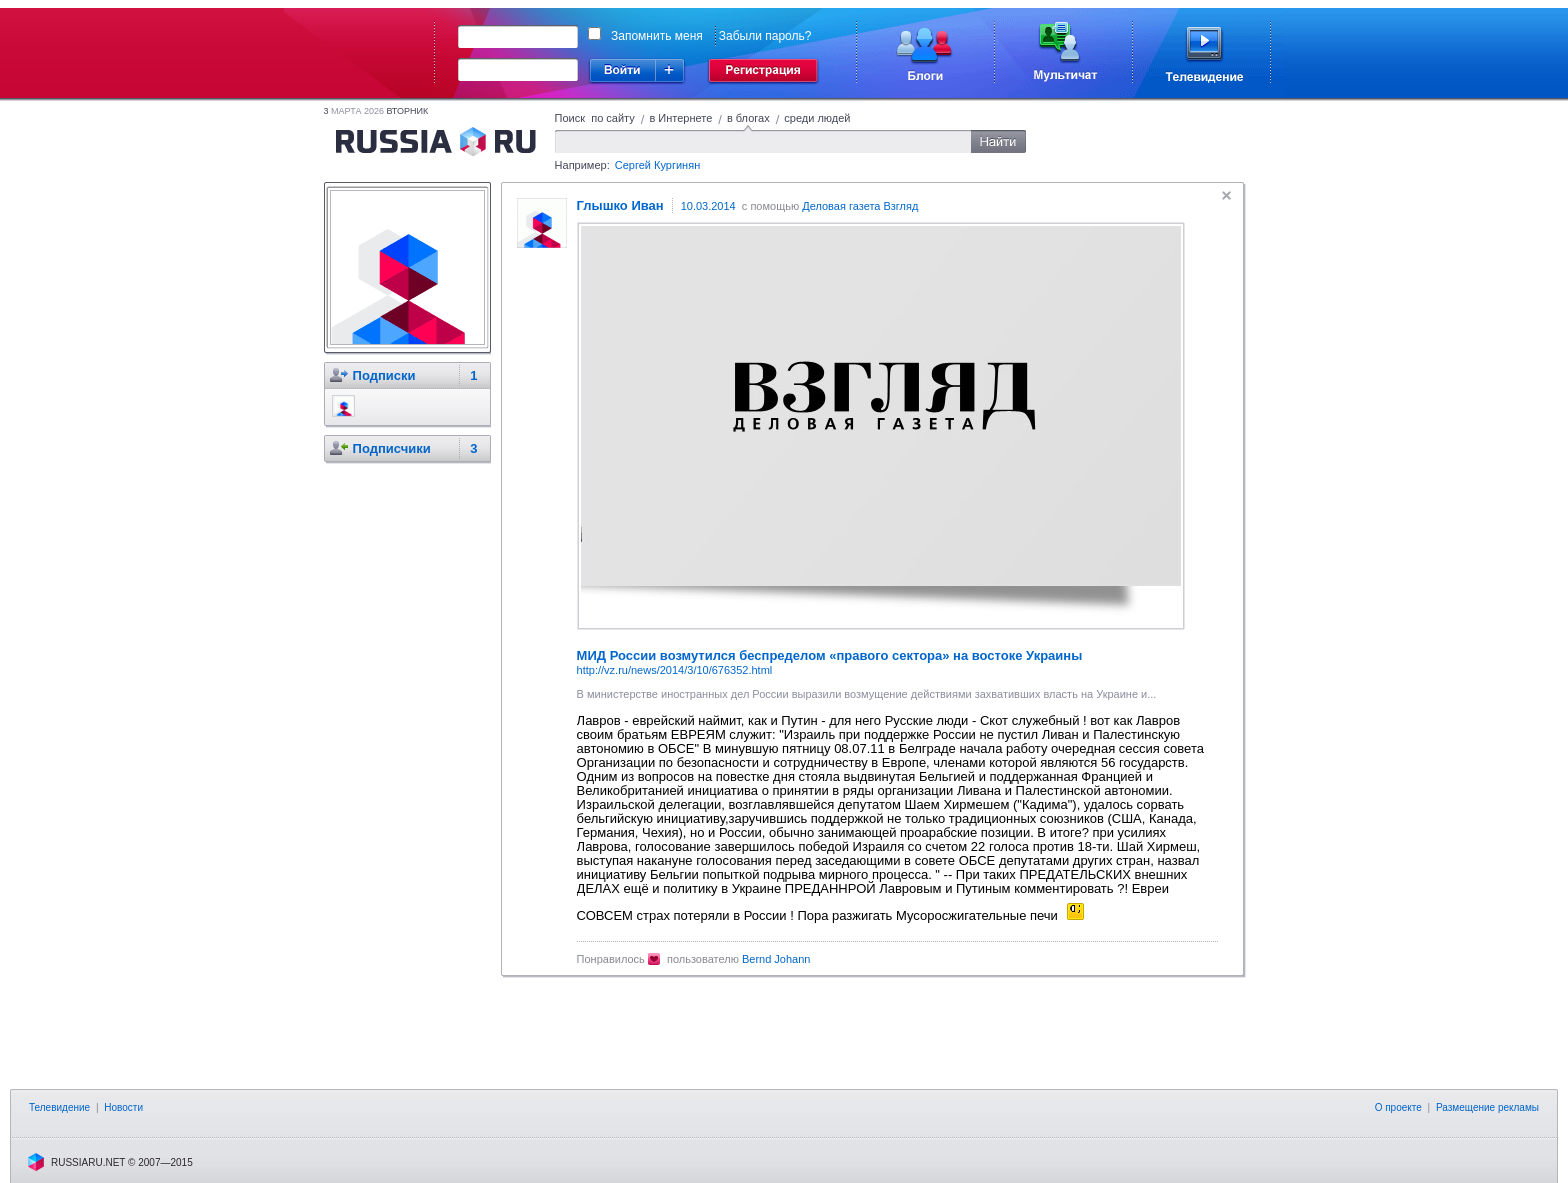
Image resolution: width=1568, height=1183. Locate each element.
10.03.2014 (708, 206)
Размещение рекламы (1487, 1107)
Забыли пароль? (765, 36)
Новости (123, 1107)
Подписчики (392, 448)
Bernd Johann (776, 959)
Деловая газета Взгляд (860, 206)
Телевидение (59, 1107)
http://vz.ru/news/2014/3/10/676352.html (675, 670)
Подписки (384, 375)
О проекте (1398, 1107)
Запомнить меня (657, 36)
